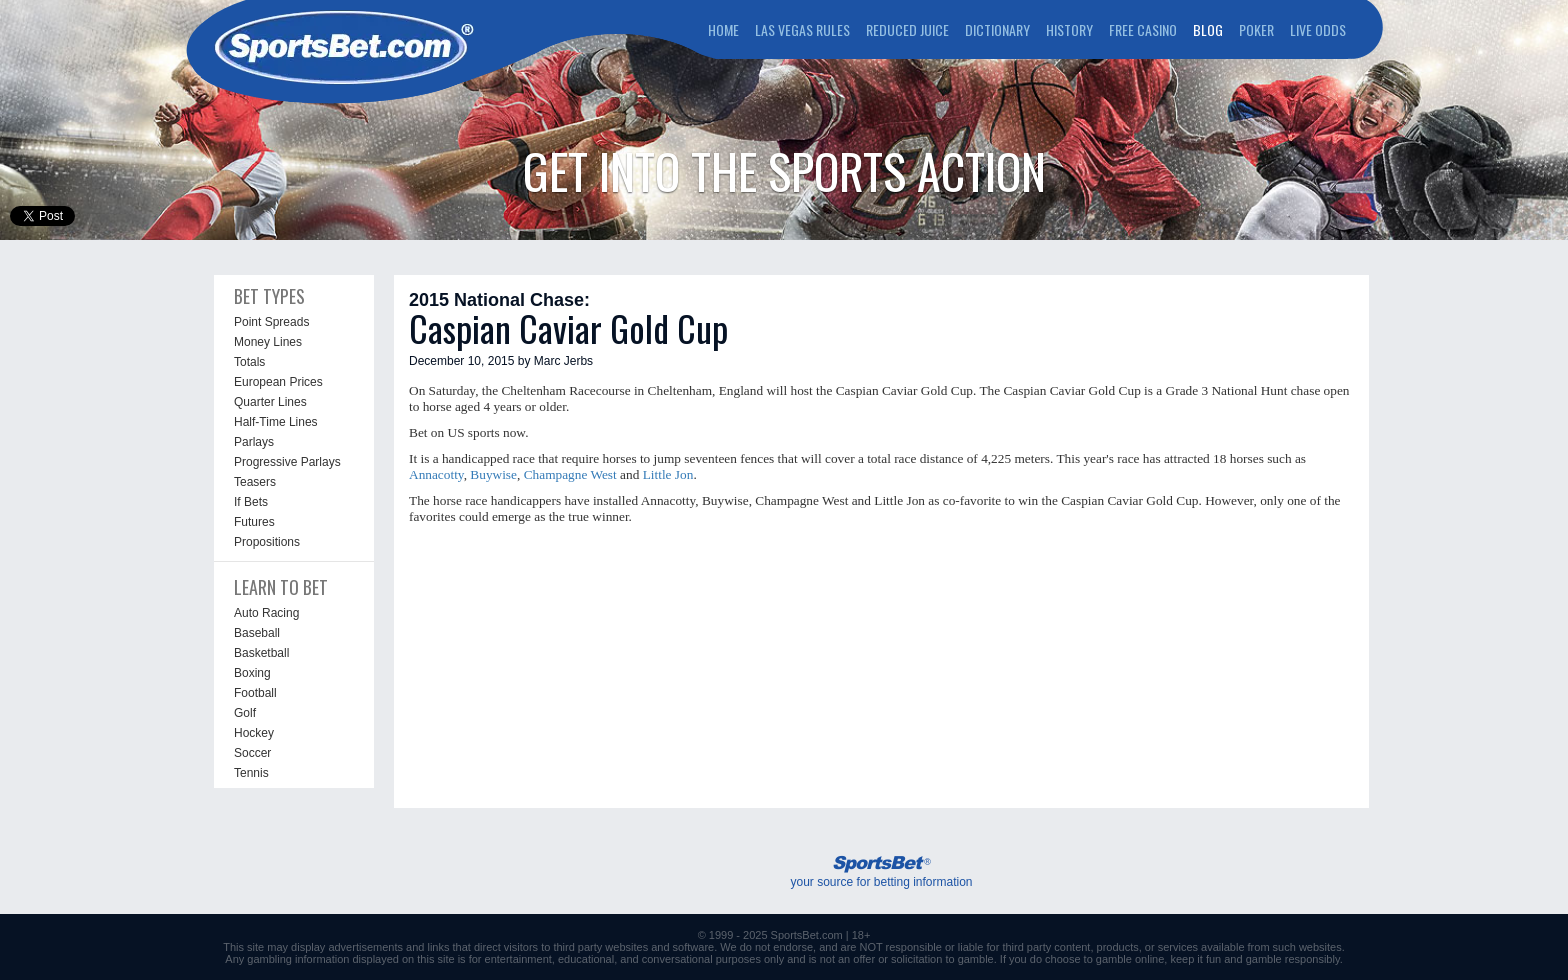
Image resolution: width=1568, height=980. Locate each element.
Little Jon (668, 474)
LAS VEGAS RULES (802, 29)
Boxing (252, 673)
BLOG (1208, 29)
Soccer (252, 753)
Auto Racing (266, 613)
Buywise (493, 474)
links (438, 947)
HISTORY (1069, 29)
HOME (723, 29)
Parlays (254, 442)
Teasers (255, 482)
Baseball (257, 633)
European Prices (278, 382)
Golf (245, 713)
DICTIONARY (997, 29)
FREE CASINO (1143, 29)
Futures (254, 522)
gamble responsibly (1293, 959)
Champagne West (570, 474)
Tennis (251, 773)
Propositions (267, 542)
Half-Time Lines (276, 422)
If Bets (251, 502)
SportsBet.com (807, 935)
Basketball (261, 653)
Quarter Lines (270, 402)
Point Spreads (271, 322)
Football (255, 693)
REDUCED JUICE (907, 29)
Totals (249, 362)
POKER (1256, 29)
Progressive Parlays (287, 462)
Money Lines (268, 342)
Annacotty (436, 474)
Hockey (254, 733)
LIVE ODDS (1318, 29)
